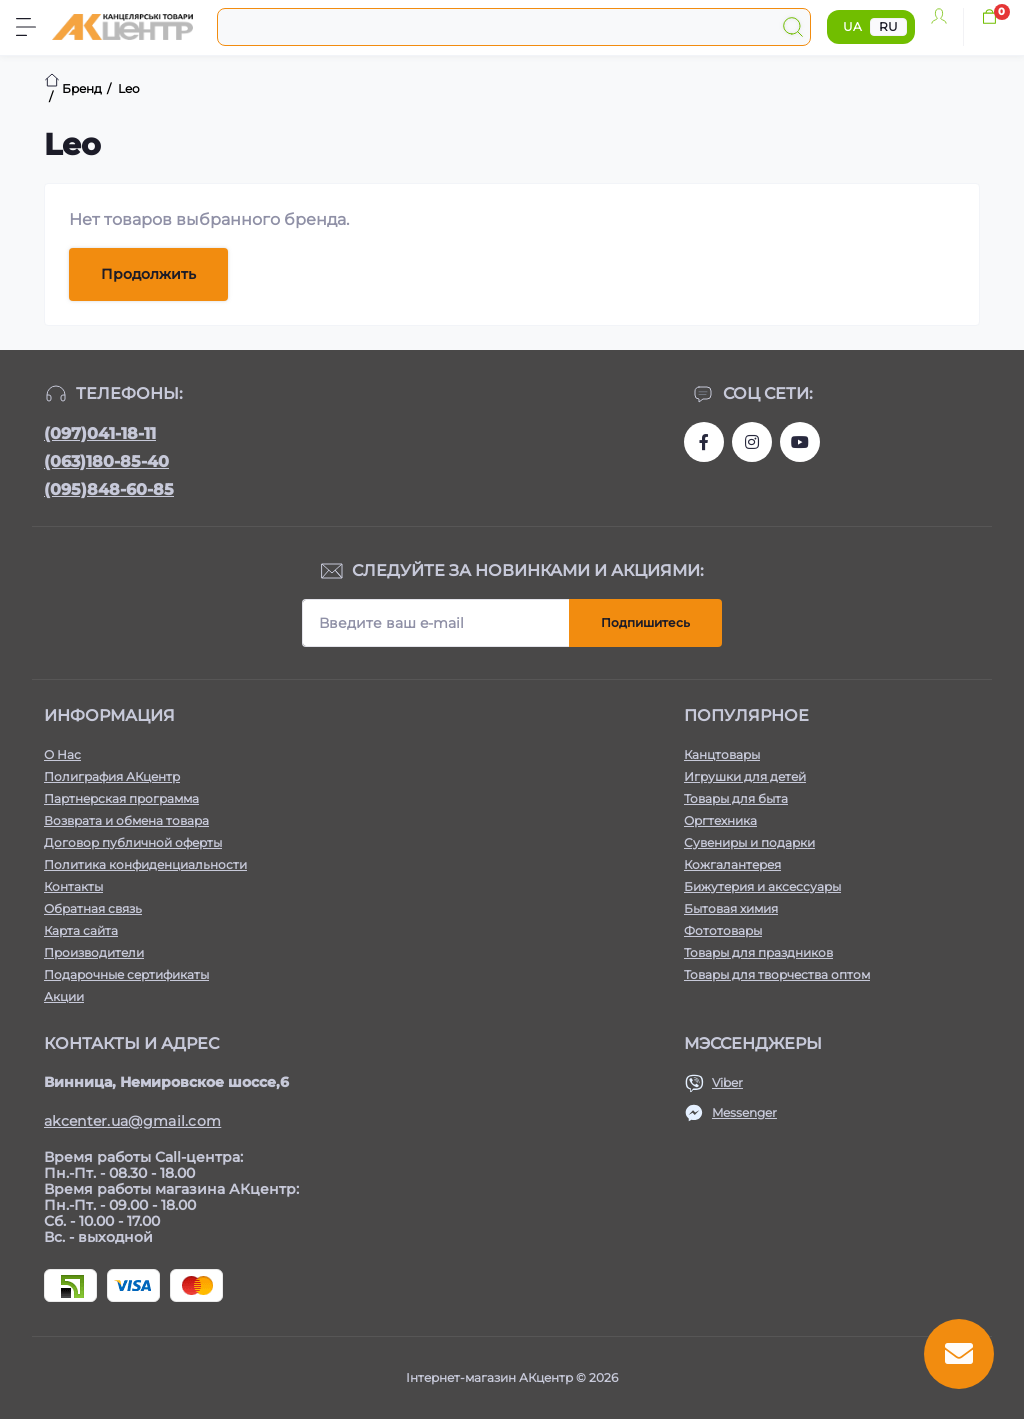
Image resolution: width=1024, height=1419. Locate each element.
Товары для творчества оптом (777, 974)
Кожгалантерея (732, 864)
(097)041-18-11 (100, 433)
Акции (64, 996)
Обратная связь (93, 908)
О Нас (62, 754)
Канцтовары (722, 754)
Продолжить (148, 274)
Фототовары (723, 930)
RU (888, 26)
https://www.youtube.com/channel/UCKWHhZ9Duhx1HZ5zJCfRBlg (800, 442)
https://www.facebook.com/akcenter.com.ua (704, 442)
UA (852, 26)
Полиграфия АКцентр (112, 776)
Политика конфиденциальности (145, 864)
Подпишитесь (645, 622)
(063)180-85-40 (106, 461)
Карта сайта (81, 930)
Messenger (744, 1112)
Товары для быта (736, 798)
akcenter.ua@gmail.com (132, 1121)
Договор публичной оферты (133, 842)
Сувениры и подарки (749, 842)
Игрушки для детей (745, 776)
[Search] (793, 27)
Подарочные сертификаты (126, 974)
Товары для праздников (758, 952)
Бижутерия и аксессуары (762, 886)
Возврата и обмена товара (126, 820)
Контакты (73, 886)
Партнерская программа (121, 798)
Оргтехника (720, 820)
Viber (727, 1082)
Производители (94, 952)
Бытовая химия (731, 908)
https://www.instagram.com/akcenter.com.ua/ (752, 442)
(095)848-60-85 (109, 489)
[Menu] (26, 27)
